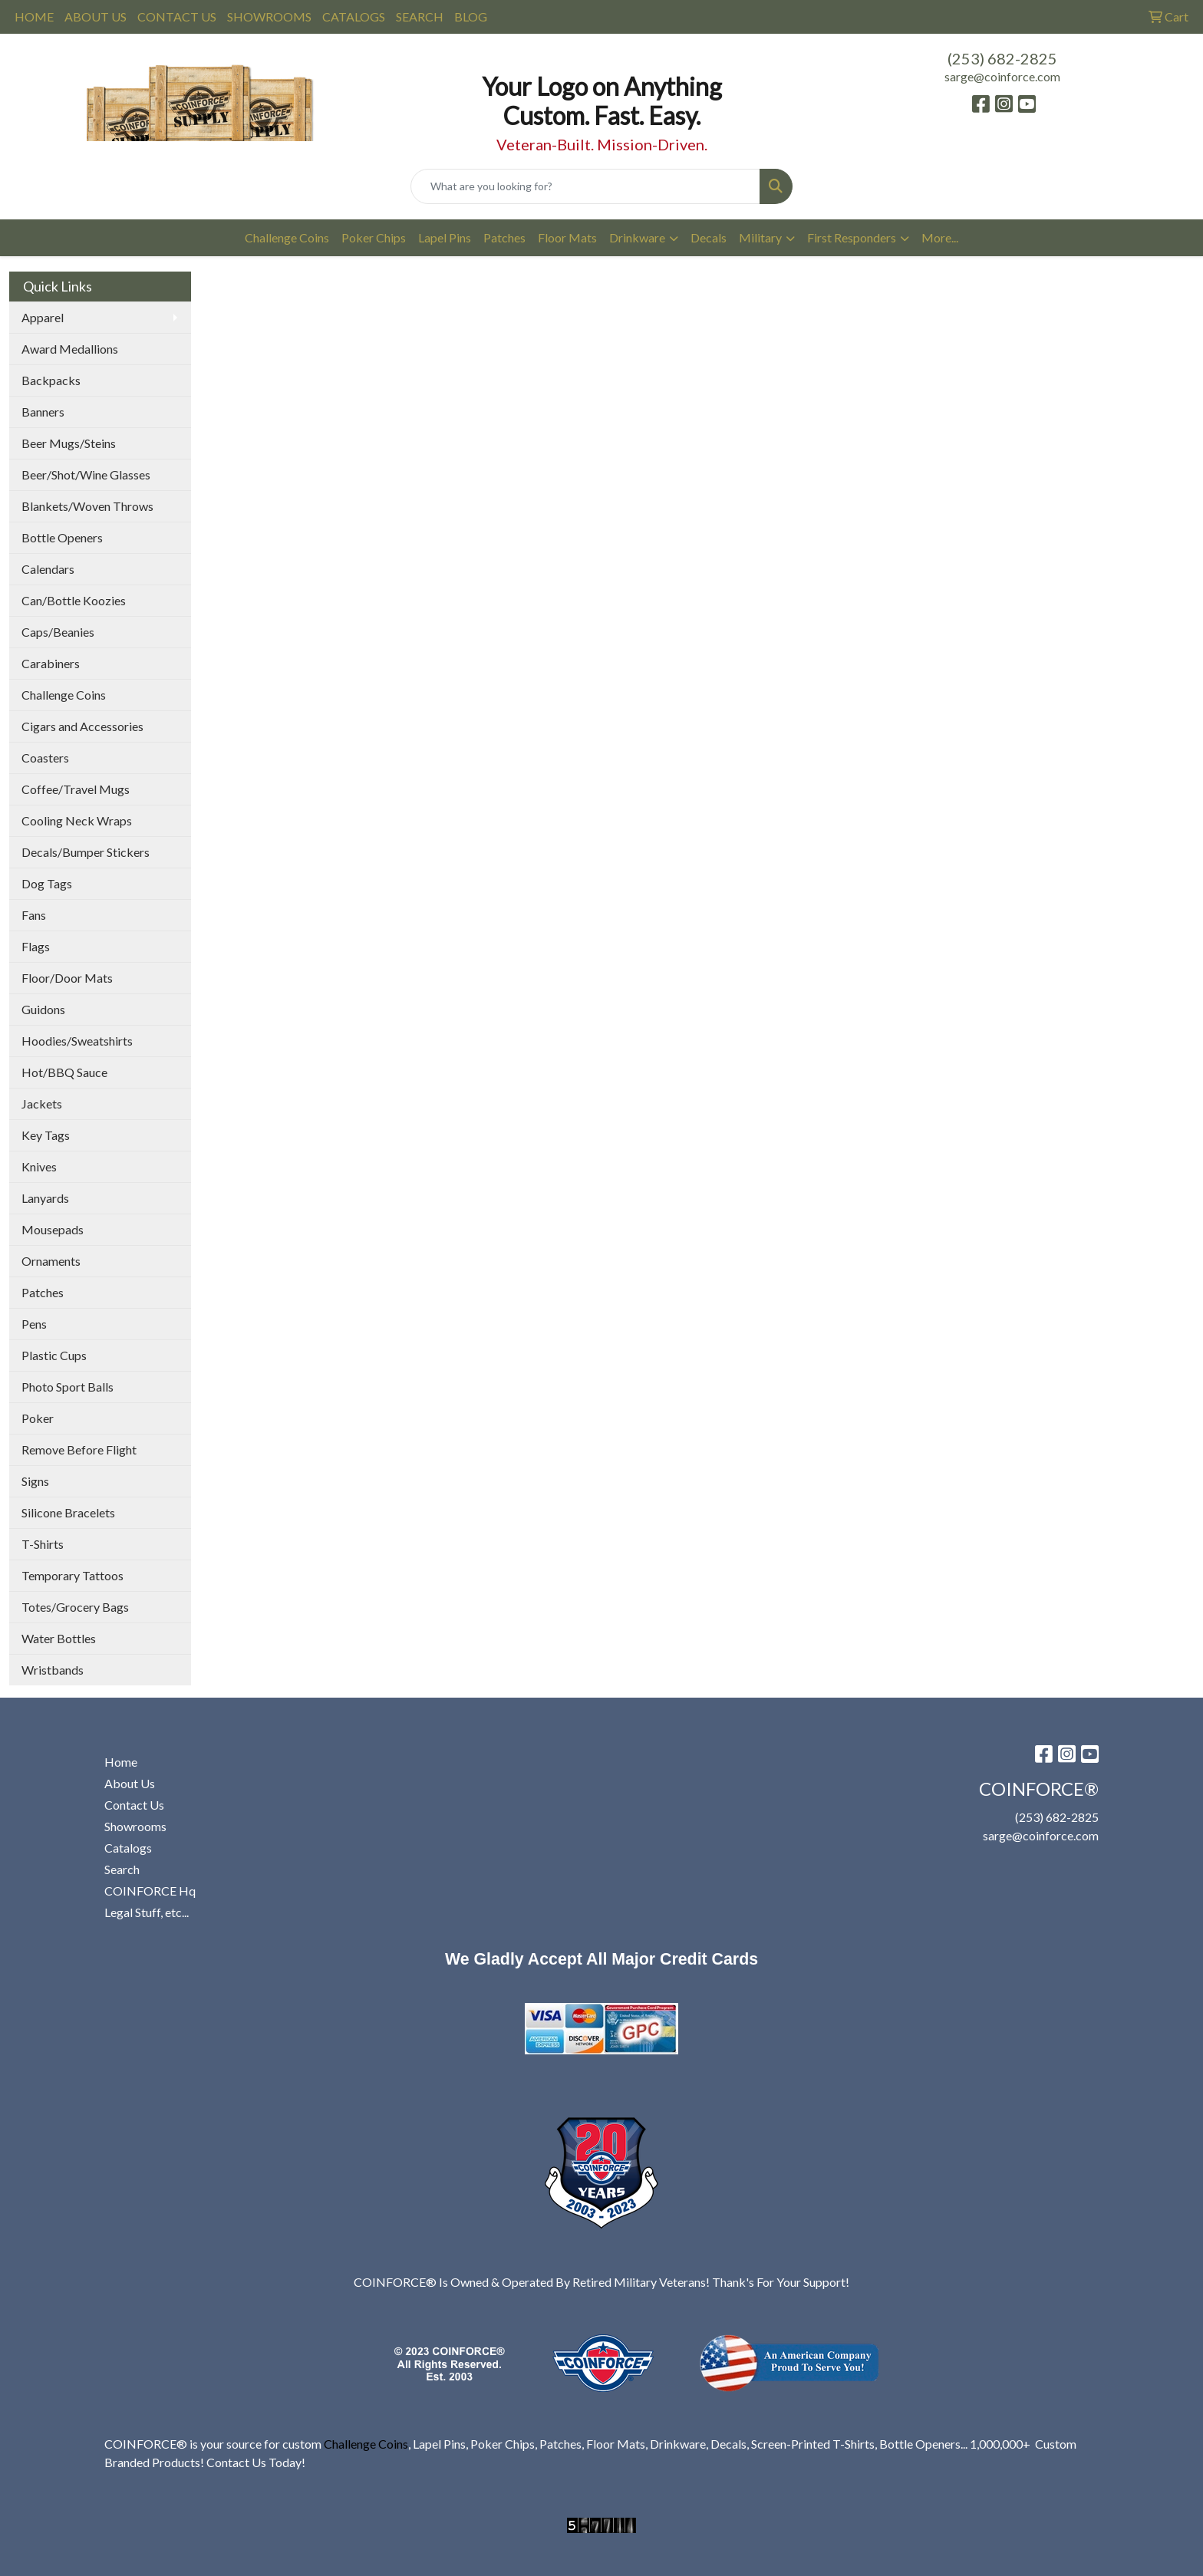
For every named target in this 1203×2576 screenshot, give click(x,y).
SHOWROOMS (269, 16)
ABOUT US (95, 16)
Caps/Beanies (57, 631)
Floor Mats (567, 237)
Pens (34, 1323)
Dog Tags (46, 883)
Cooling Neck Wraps (76, 820)
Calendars (47, 569)
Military (760, 237)
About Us (129, 1783)
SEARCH (419, 16)
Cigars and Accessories (82, 726)
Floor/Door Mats (67, 977)
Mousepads (52, 1229)
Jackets (41, 1103)
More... (939, 237)
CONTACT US (176, 16)
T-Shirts (42, 1544)
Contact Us (134, 1804)
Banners (42, 411)
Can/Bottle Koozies (73, 600)
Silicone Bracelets (68, 1512)
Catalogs (128, 1847)
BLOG (470, 16)
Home (120, 1761)
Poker (37, 1418)
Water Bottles (58, 1638)
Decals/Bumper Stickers (85, 852)
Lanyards (45, 1198)
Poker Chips (373, 237)
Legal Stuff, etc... (146, 1912)
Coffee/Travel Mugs (75, 789)
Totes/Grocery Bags (75, 1606)
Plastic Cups (54, 1355)
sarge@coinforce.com (1002, 76)
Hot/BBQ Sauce (64, 1072)
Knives (39, 1166)
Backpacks (51, 380)
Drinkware (637, 237)
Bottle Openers (62, 537)
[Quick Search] (585, 186)
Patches (504, 237)
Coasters (45, 757)
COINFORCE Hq (150, 1890)
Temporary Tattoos (72, 1575)
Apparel (42, 317)
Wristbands (52, 1669)
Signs (35, 1481)
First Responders (851, 237)
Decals (708, 237)
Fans (33, 915)
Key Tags (45, 1135)
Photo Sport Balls (67, 1386)
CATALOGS (353, 16)
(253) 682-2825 (1002, 58)
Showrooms (135, 1826)
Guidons (43, 1009)
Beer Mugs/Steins (68, 443)
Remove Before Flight (79, 1449)
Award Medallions (69, 348)
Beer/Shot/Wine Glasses (85, 474)
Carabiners (50, 663)
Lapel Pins (444, 237)
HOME (34, 16)
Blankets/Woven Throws (87, 506)
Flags (35, 946)
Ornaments (51, 1260)
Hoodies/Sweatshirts (77, 1040)
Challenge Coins (287, 237)
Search (122, 1869)
